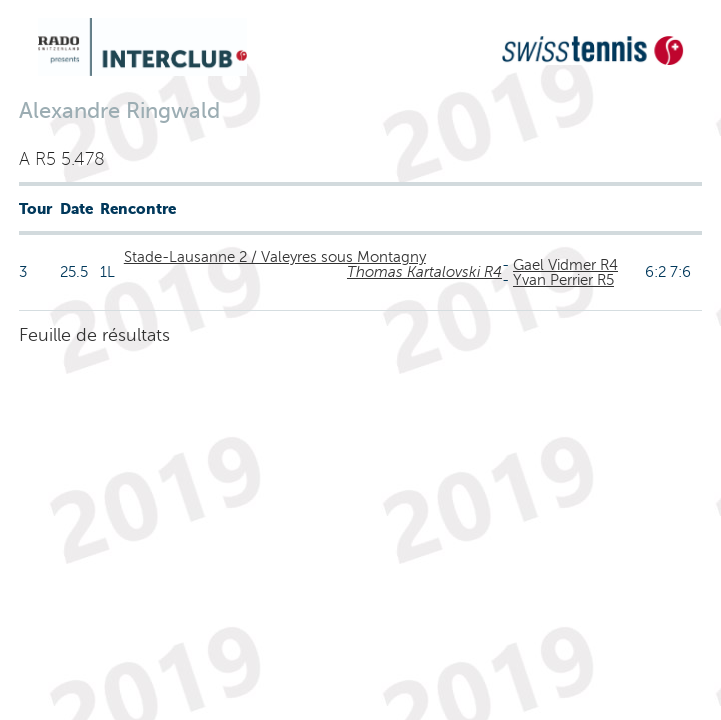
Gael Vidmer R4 (565, 265)
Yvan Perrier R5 (563, 280)
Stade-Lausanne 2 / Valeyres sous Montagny (275, 257)
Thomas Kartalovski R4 (424, 272)
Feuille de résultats (94, 335)
